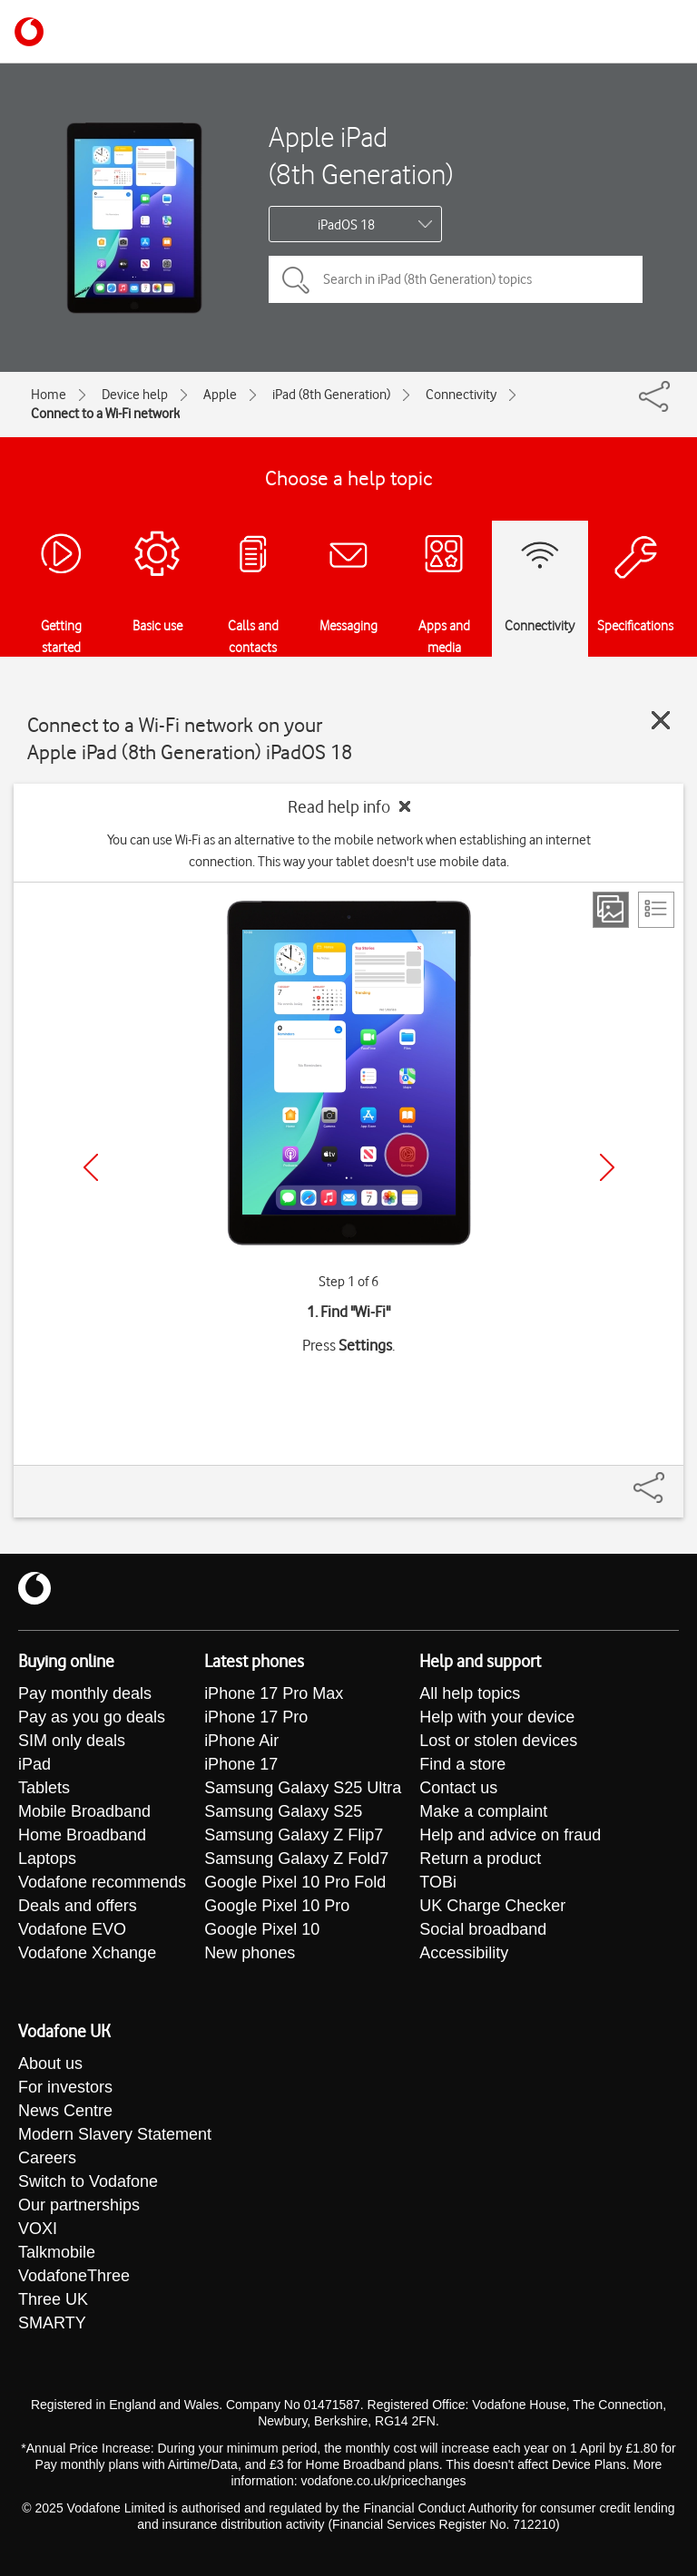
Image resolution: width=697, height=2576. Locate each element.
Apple (220, 394)
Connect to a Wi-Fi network (105, 413)
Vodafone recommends (102, 1882)
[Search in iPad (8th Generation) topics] (456, 279)
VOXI (37, 2229)
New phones (249, 1953)
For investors (65, 2087)
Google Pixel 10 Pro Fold (295, 1882)
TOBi (437, 1882)
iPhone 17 (241, 1764)
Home (48, 394)
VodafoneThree (74, 2276)
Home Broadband (82, 1835)
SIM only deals (71, 1741)
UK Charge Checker (492, 1906)
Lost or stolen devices (498, 1741)
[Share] (670, 1478)
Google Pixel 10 (261, 1929)
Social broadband (482, 1929)
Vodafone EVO (72, 1929)
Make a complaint (483, 1811)
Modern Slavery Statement (114, 2134)
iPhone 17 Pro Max (273, 1693)
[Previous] (90, 1167)
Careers (47, 2158)
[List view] (656, 910)
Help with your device (496, 1717)
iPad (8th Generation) (331, 394)
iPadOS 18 (346, 225)
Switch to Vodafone (88, 2181)
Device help (135, 394)
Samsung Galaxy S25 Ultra (302, 1788)
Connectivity (461, 394)
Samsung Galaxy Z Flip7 (293, 1835)
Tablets (44, 1788)
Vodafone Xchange (87, 1953)
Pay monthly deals (85, 1693)
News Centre (65, 2111)
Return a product (480, 1858)
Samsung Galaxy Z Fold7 (296, 1858)
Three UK (53, 2299)
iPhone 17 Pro (256, 1717)
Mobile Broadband (84, 1811)
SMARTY (52, 2323)
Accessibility (463, 1953)
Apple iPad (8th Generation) (361, 155)
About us (50, 2063)
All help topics (469, 1693)
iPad (34, 1764)
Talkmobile (56, 2252)
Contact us (458, 1788)
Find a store (462, 1764)
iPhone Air (241, 1741)
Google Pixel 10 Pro (276, 1906)
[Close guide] (661, 720)
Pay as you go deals (91, 1717)
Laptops (47, 1858)
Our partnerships (79, 2205)
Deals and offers (77, 1906)
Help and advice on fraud (510, 1835)
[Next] (607, 1167)
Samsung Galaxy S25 (283, 1811)
